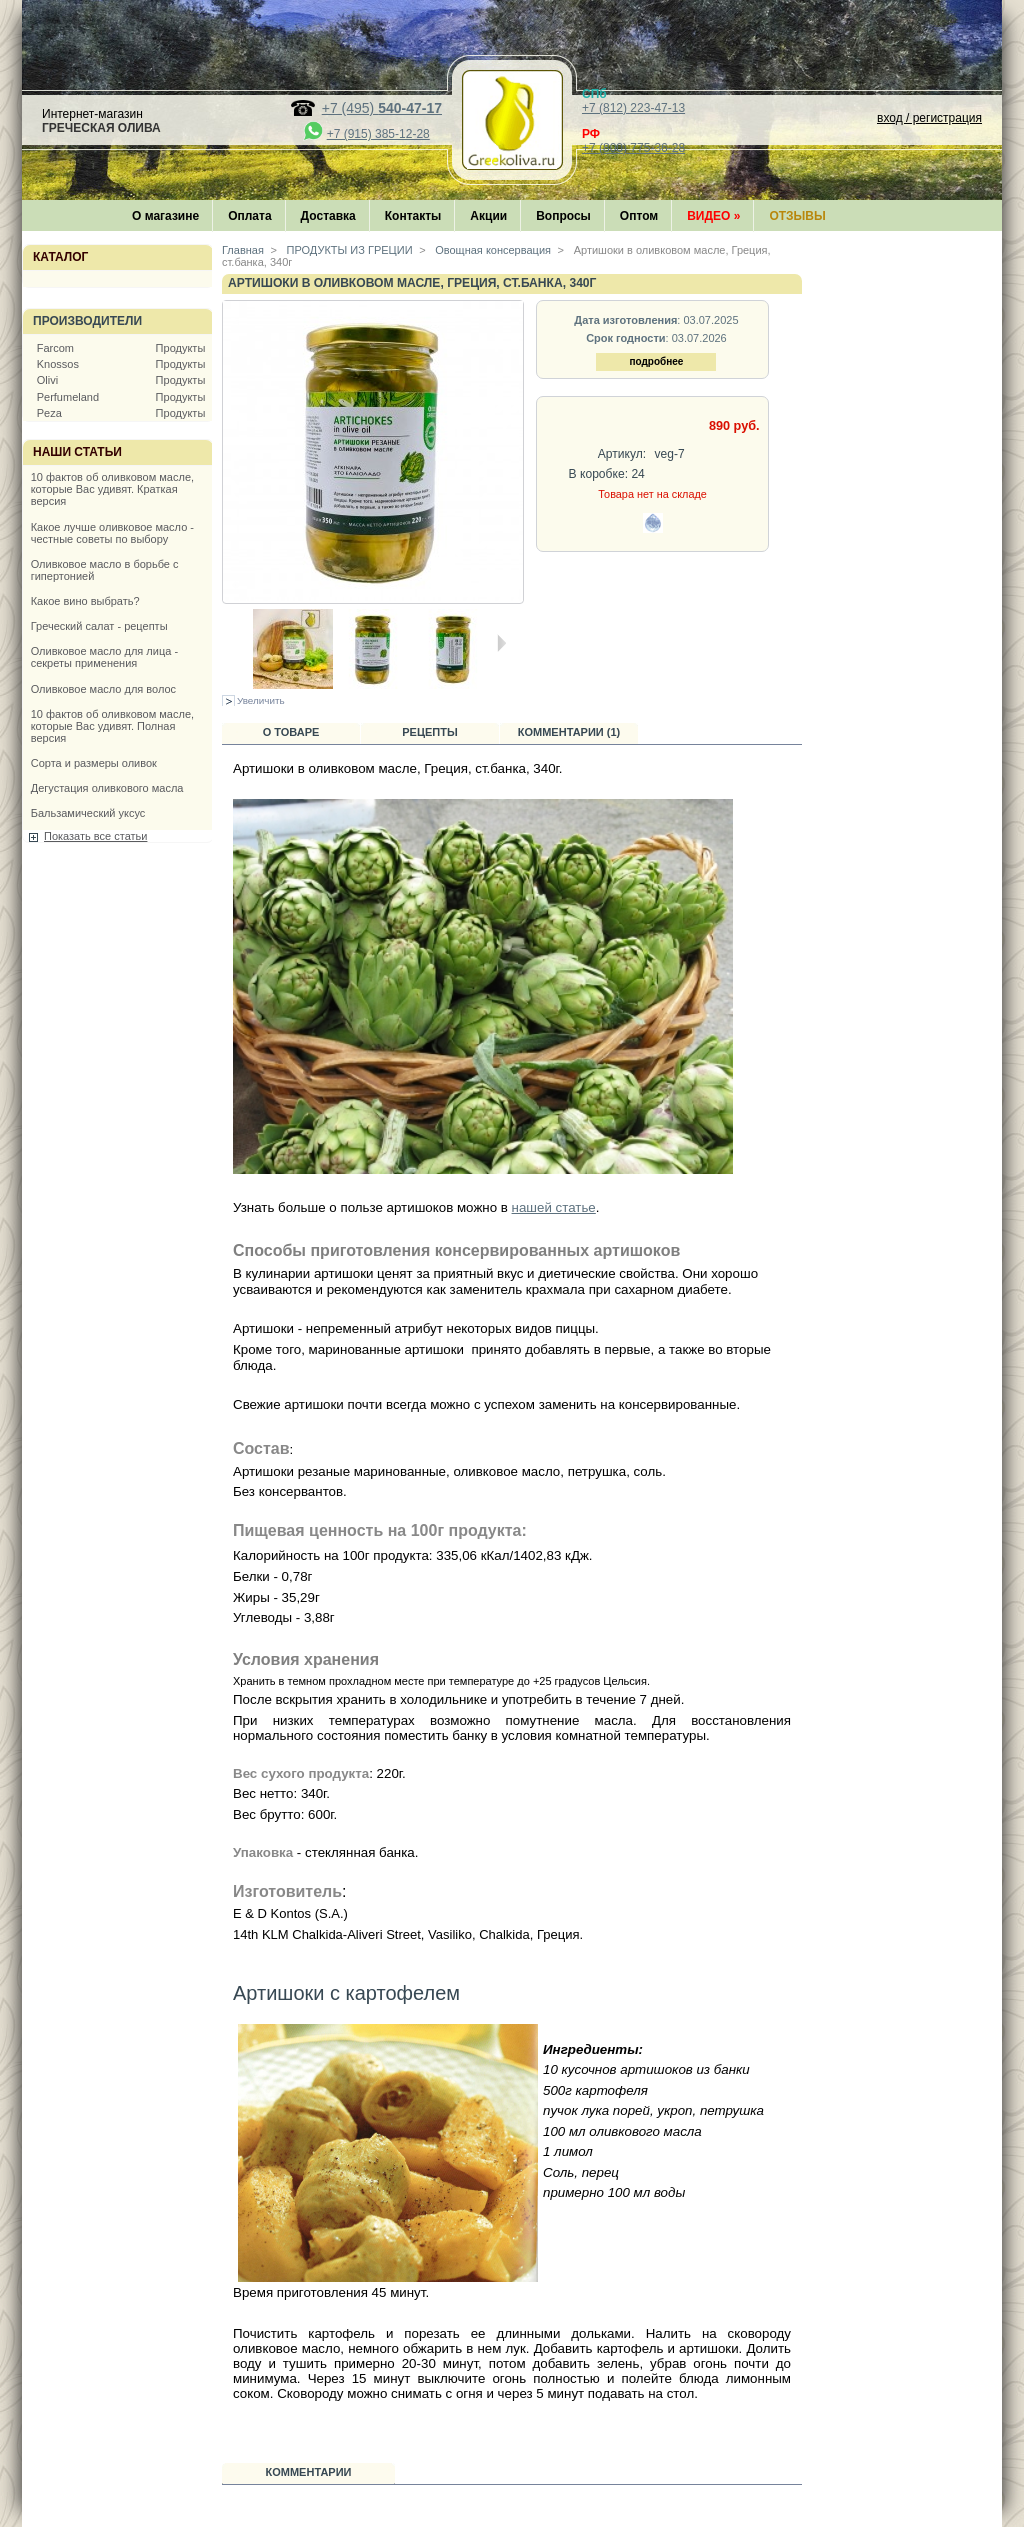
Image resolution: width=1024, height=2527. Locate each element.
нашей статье (554, 1207)
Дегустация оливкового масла (107, 788)
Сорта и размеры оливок (94, 763)
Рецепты (429, 732)
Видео (713, 216)
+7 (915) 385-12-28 (378, 134)
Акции (488, 216)
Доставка (328, 216)
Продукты (181, 348)
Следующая (501, 643)
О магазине (165, 216)
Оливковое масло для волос (103, 689)
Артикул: (622, 454)
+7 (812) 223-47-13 (633, 108)
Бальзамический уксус (88, 813)
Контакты (413, 216)
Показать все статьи (95, 836)
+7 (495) (382, 108)
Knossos (58, 364)
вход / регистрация (929, 118)
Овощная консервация (491, 250)
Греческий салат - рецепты (99, 626)
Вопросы (563, 216)
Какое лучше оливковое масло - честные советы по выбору (112, 533)
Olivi (47, 380)
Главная (243, 250)
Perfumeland (68, 397)
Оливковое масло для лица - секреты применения (104, 657)
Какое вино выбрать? (85, 601)
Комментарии (309, 2472)
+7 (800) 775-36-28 (633, 148)
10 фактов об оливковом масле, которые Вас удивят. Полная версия (112, 726)
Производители (87, 321)
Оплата (249, 216)
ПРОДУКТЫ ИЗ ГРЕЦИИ (348, 250)
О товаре (291, 732)
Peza (49, 413)
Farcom (55, 348)
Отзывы (797, 216)
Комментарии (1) (569, 732)
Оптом (639, 216)
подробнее (656, 361)
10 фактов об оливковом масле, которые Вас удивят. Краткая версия (112, 489)
